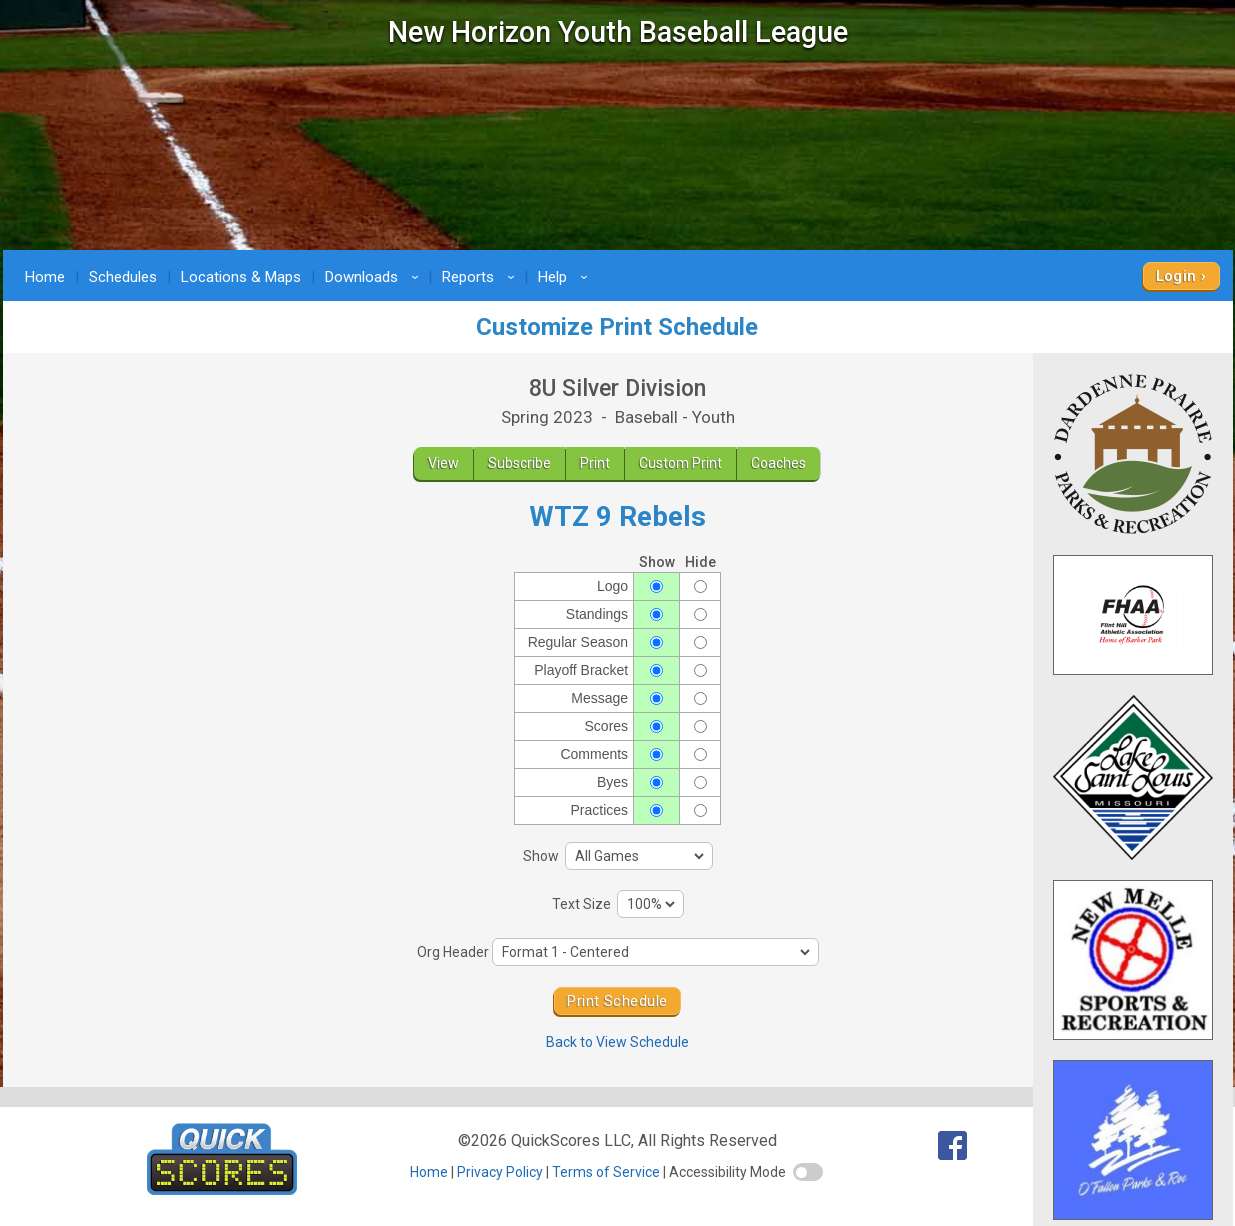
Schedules (123, 277)
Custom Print (680, 463)
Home (45, 277)
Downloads (375, 277)
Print (595, 463)
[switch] (808, 1172)
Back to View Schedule (617, 1042)
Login (1176, 276)
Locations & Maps (241, 277)
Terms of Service (606, 1172)
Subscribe (519, 463)
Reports (481, 277)
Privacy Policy (500, 1172)
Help (566, 277)
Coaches (778, 463)
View (443, 463)
